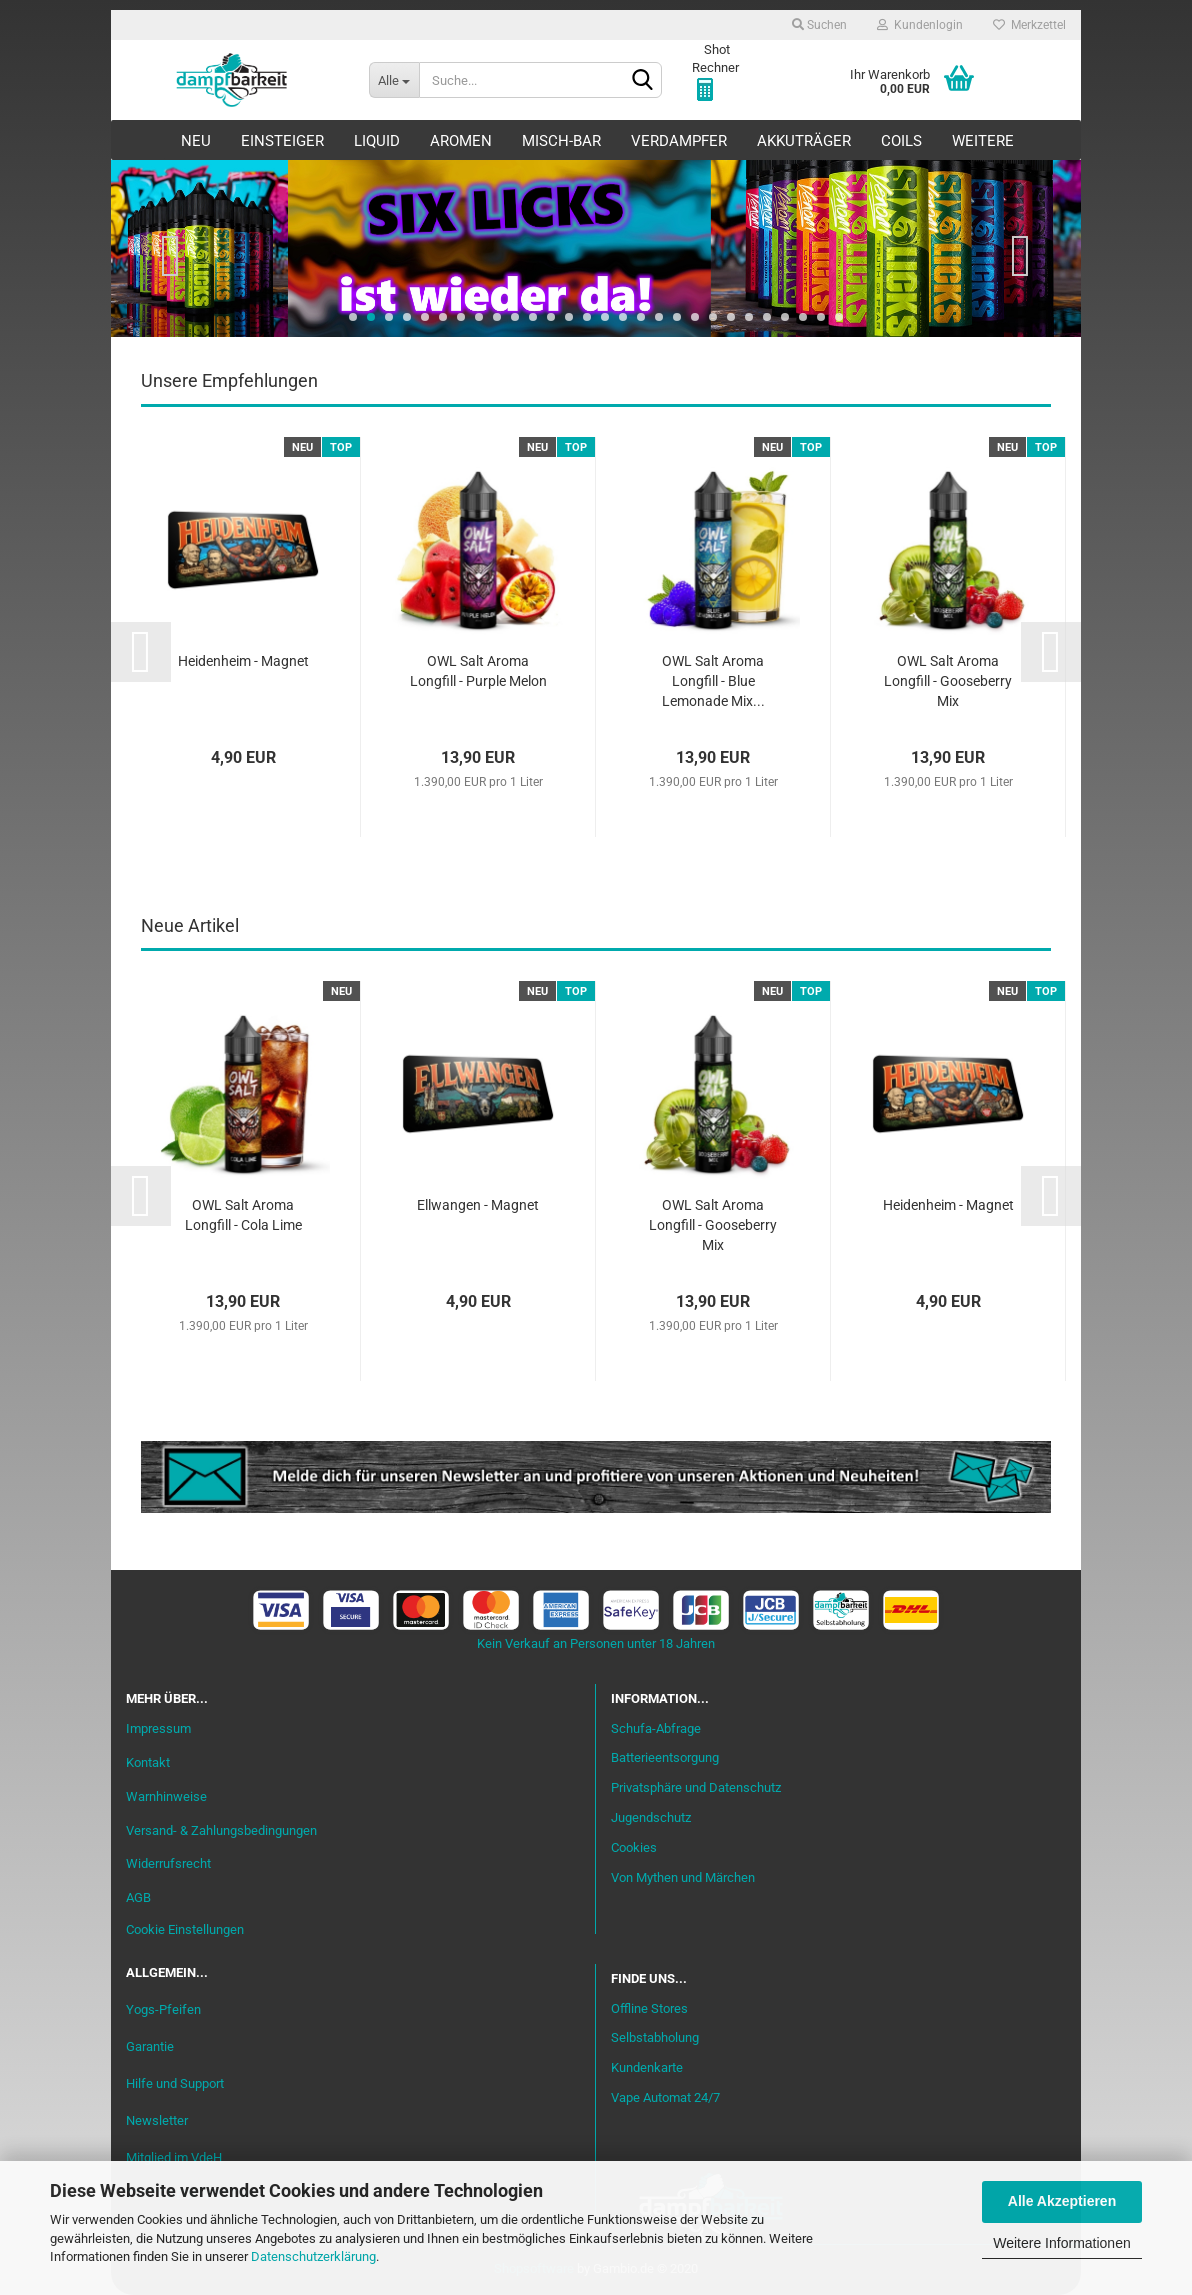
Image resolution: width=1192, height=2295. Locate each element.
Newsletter (157, 2120)
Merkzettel (1029, 25)
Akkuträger (804, 141)
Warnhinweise (166, 1796)
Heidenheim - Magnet (243, 661)
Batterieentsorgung (665, 1757)
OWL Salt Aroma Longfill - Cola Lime (243, 1215)
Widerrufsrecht (168, 1863)
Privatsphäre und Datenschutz (696, 1787)
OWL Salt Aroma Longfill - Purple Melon (478, 671)
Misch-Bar (561, 141)
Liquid (377, 141)
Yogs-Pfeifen (163, 2009)
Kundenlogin (920, 25)
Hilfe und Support (175, 2083)
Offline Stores (649, 2008)
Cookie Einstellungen (185, 1929)
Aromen (461, 141)
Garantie (150, 2046)
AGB (138, 1897)
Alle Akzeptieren (1062, 2201)
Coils (901, 141)
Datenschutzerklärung (313, 2256)
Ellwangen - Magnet (478, 1205)
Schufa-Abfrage (656, 1728)
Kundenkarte (647, 2067)
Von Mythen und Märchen (683, 1877)
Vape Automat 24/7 (665, 2097)
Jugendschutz (651, 1817)
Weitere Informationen (1061, 2243)
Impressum (158, 1728)
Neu (196, 141)
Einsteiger (282, 141)
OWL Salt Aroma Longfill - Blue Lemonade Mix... (713, 681)
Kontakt (148, 1762)
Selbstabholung (655, 2037)
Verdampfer (679, 141)
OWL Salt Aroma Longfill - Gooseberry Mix (948, 681)
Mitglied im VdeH (174, 2157)
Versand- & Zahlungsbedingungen (221, 1830)
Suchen (819, 25)
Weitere (983, 141)
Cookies (634, 1847)
